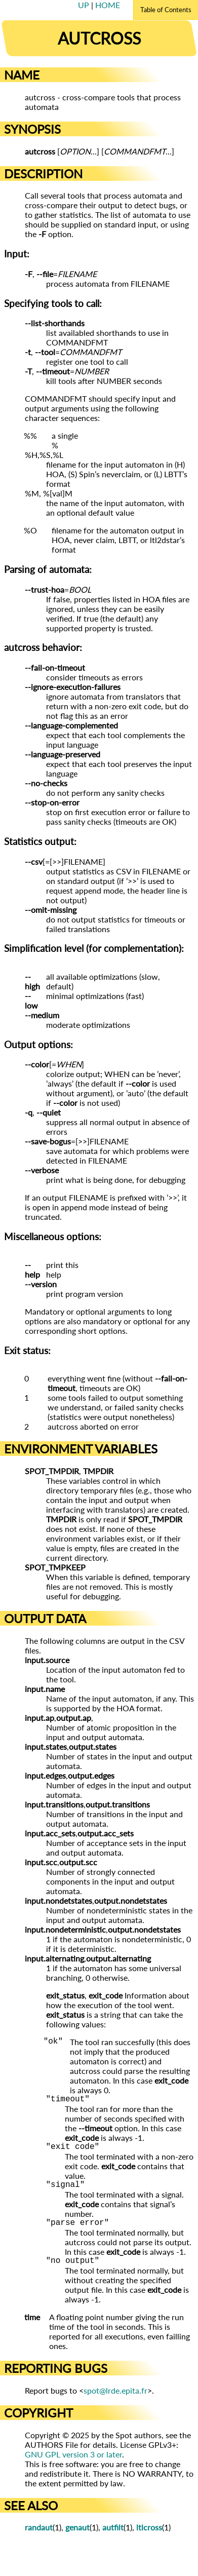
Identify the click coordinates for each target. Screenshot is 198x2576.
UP (84, 5)
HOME (107, 5)
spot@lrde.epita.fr (115, 2400)
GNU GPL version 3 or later (73, 2464)
